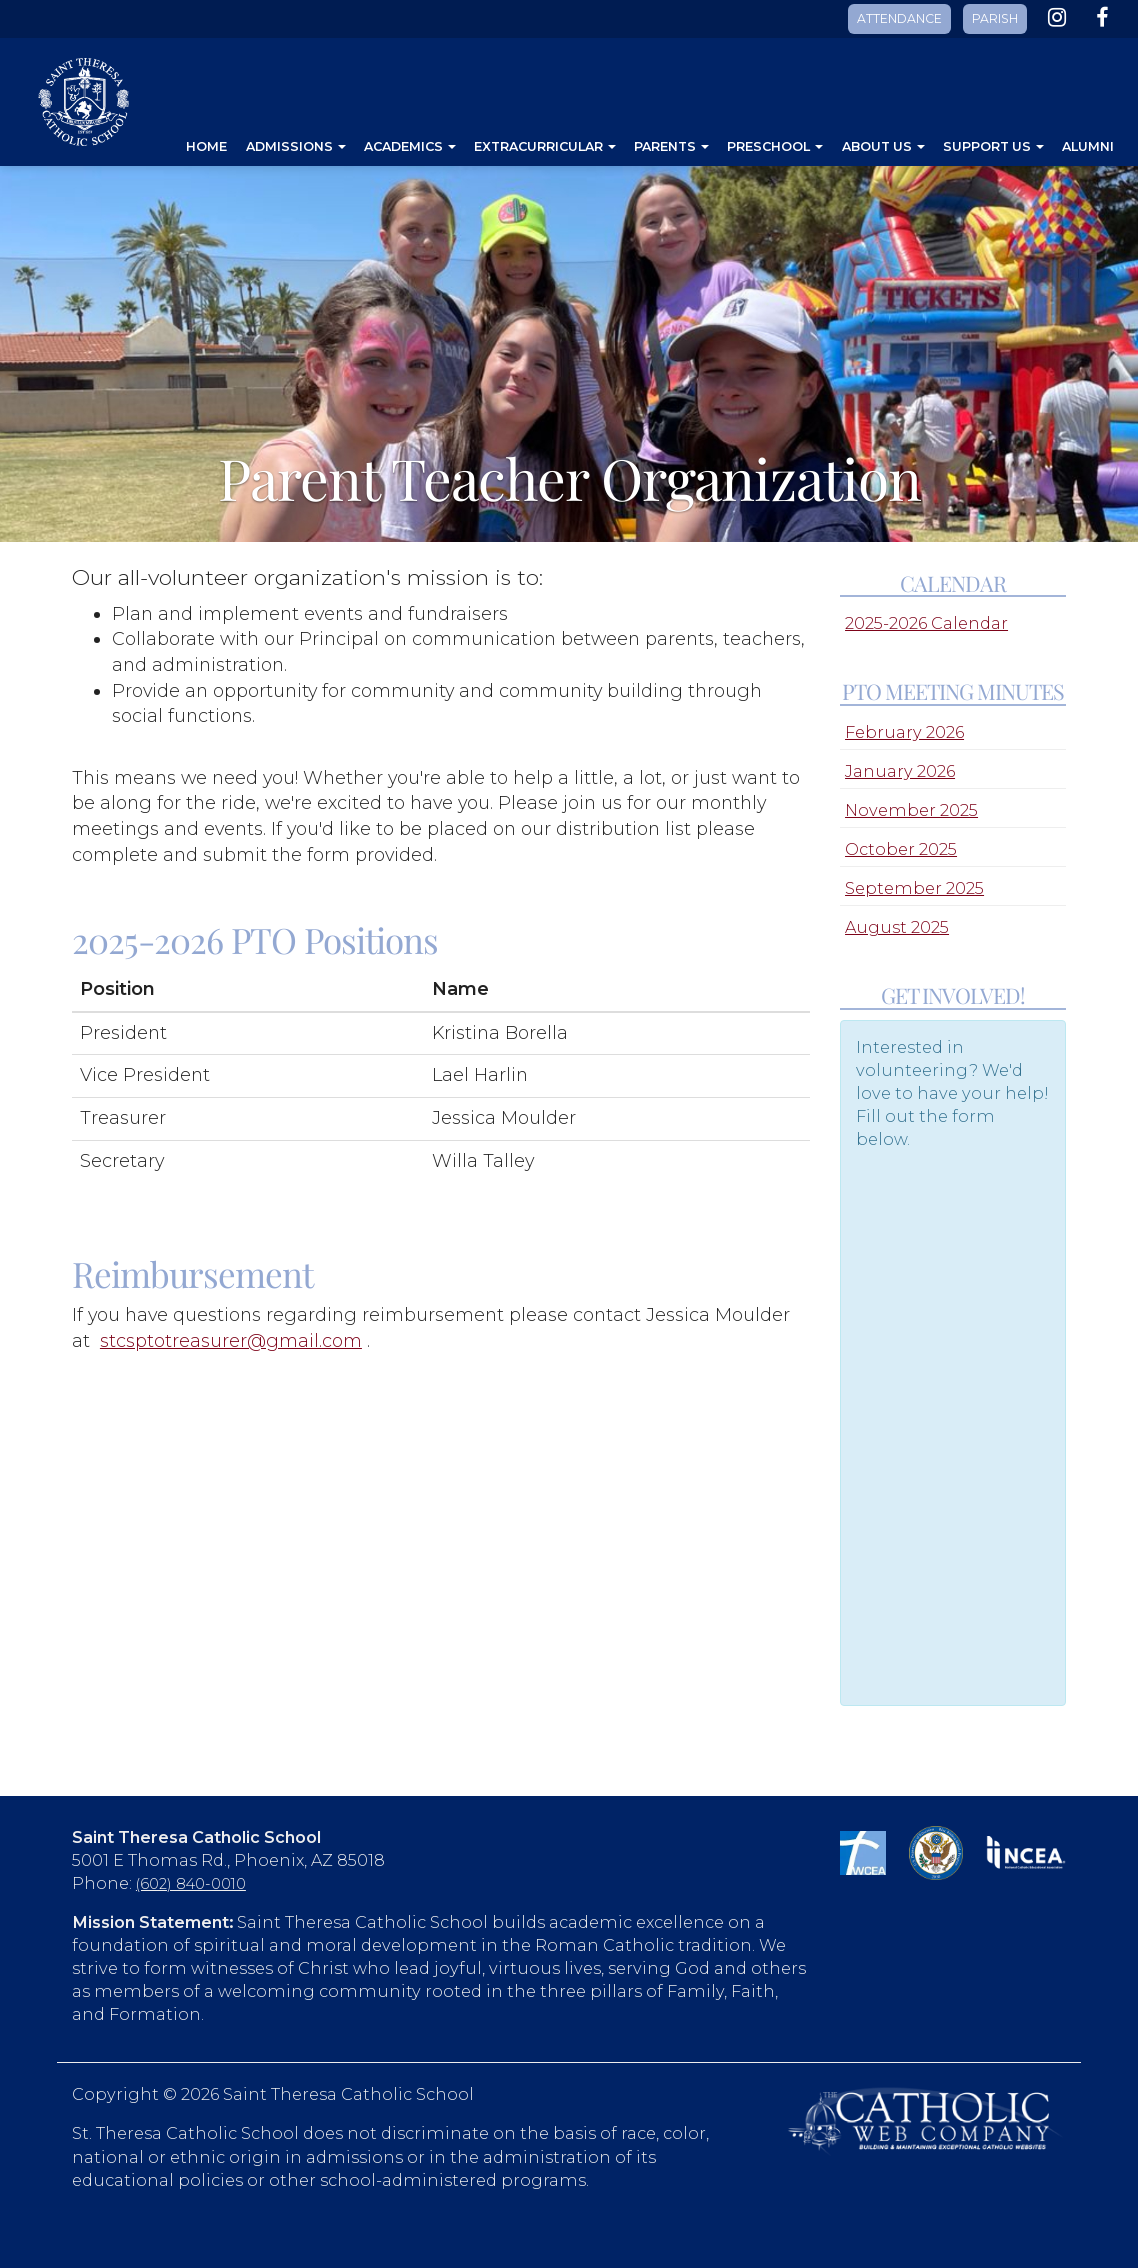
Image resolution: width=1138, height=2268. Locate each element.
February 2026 (904, 732)
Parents (671, 146)
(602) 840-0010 (191, 1884)
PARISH (995, 18)
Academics (410, 146)
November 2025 (911, 810)
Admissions (296, 146)
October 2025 (901, 849)
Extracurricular (545, 146)
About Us (883, 146)
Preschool (775, 146)
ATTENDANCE (899, 18)
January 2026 (900, 771)
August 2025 (897, 927)
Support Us (993, 146)
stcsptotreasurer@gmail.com (231, 1341)
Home (206, 146)
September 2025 (914, 888)
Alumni (1088, 146)
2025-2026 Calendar (926, 623)
